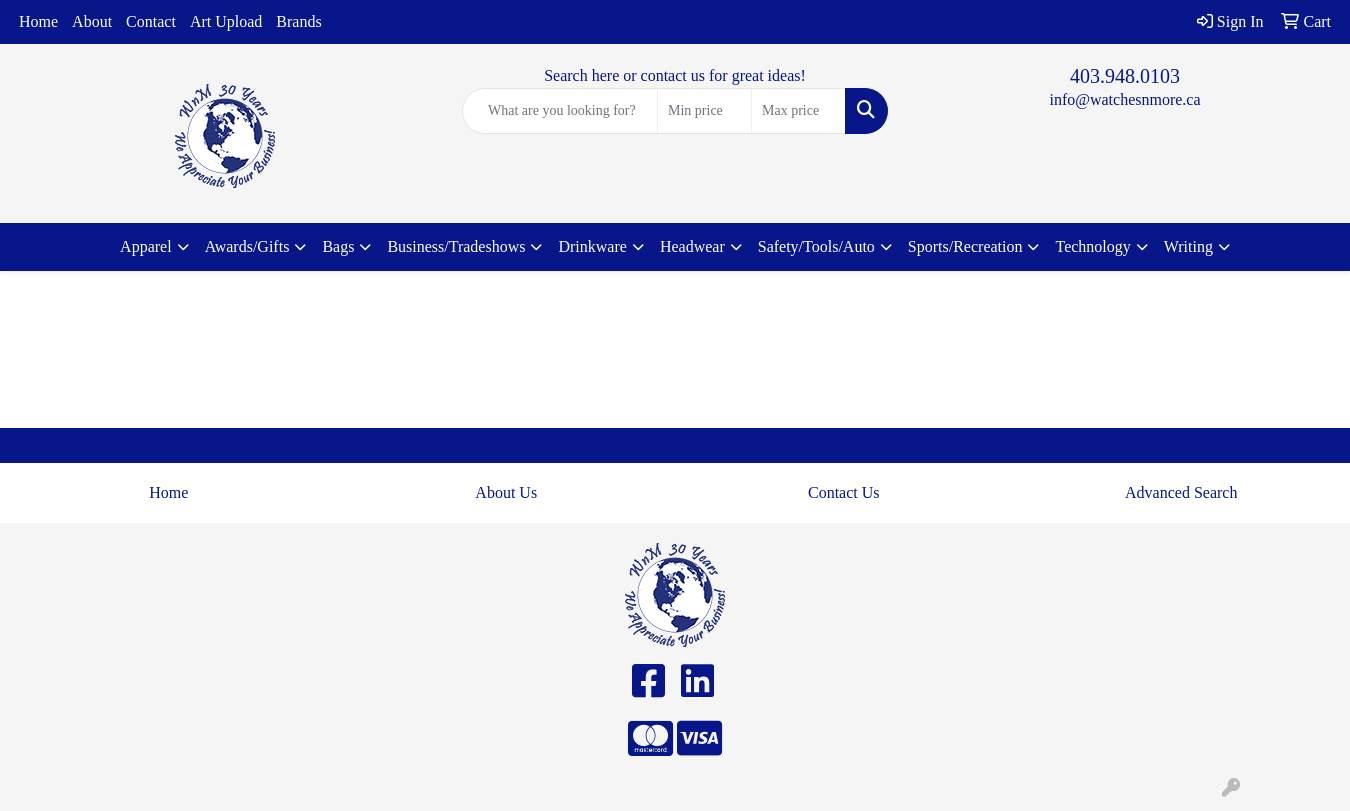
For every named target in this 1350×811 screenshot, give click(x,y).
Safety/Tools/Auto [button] (816, 246)
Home (38, 21)
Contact (151, 21)
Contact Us (844, 492)
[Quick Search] (560, 111)
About (92, 21)
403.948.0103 (1125, 76)
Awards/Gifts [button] (247, 246)
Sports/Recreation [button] (965, 246)
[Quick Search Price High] (798, 111)
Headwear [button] (692, 246)
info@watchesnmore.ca (1124, 99)
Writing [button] (1188, 246)
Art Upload (226, 21)
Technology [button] (1092, 246)
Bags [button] (338, 246)
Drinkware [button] (592, 246)
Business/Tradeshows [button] (456, 246)
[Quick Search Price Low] (704, 111)
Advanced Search (1181, 492)
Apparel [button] (146, 246)
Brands (298, 21)
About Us (506, 492)
